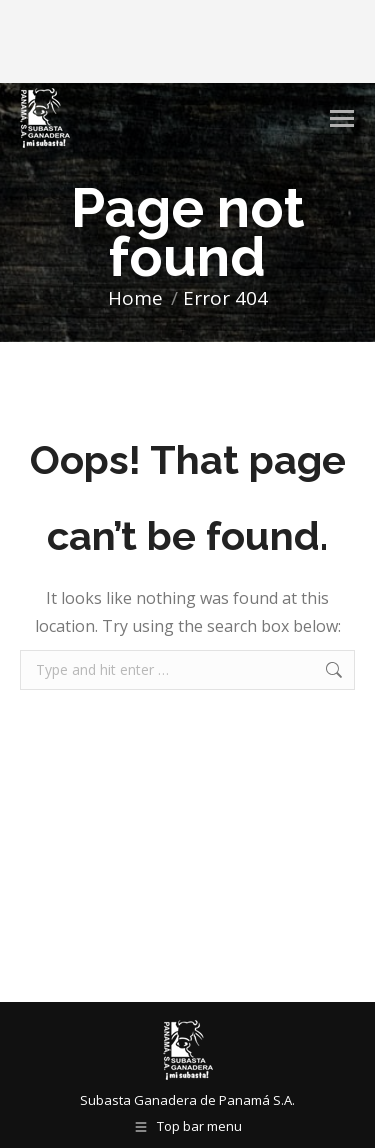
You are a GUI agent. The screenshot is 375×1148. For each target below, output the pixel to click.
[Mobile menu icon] (342, 118)
